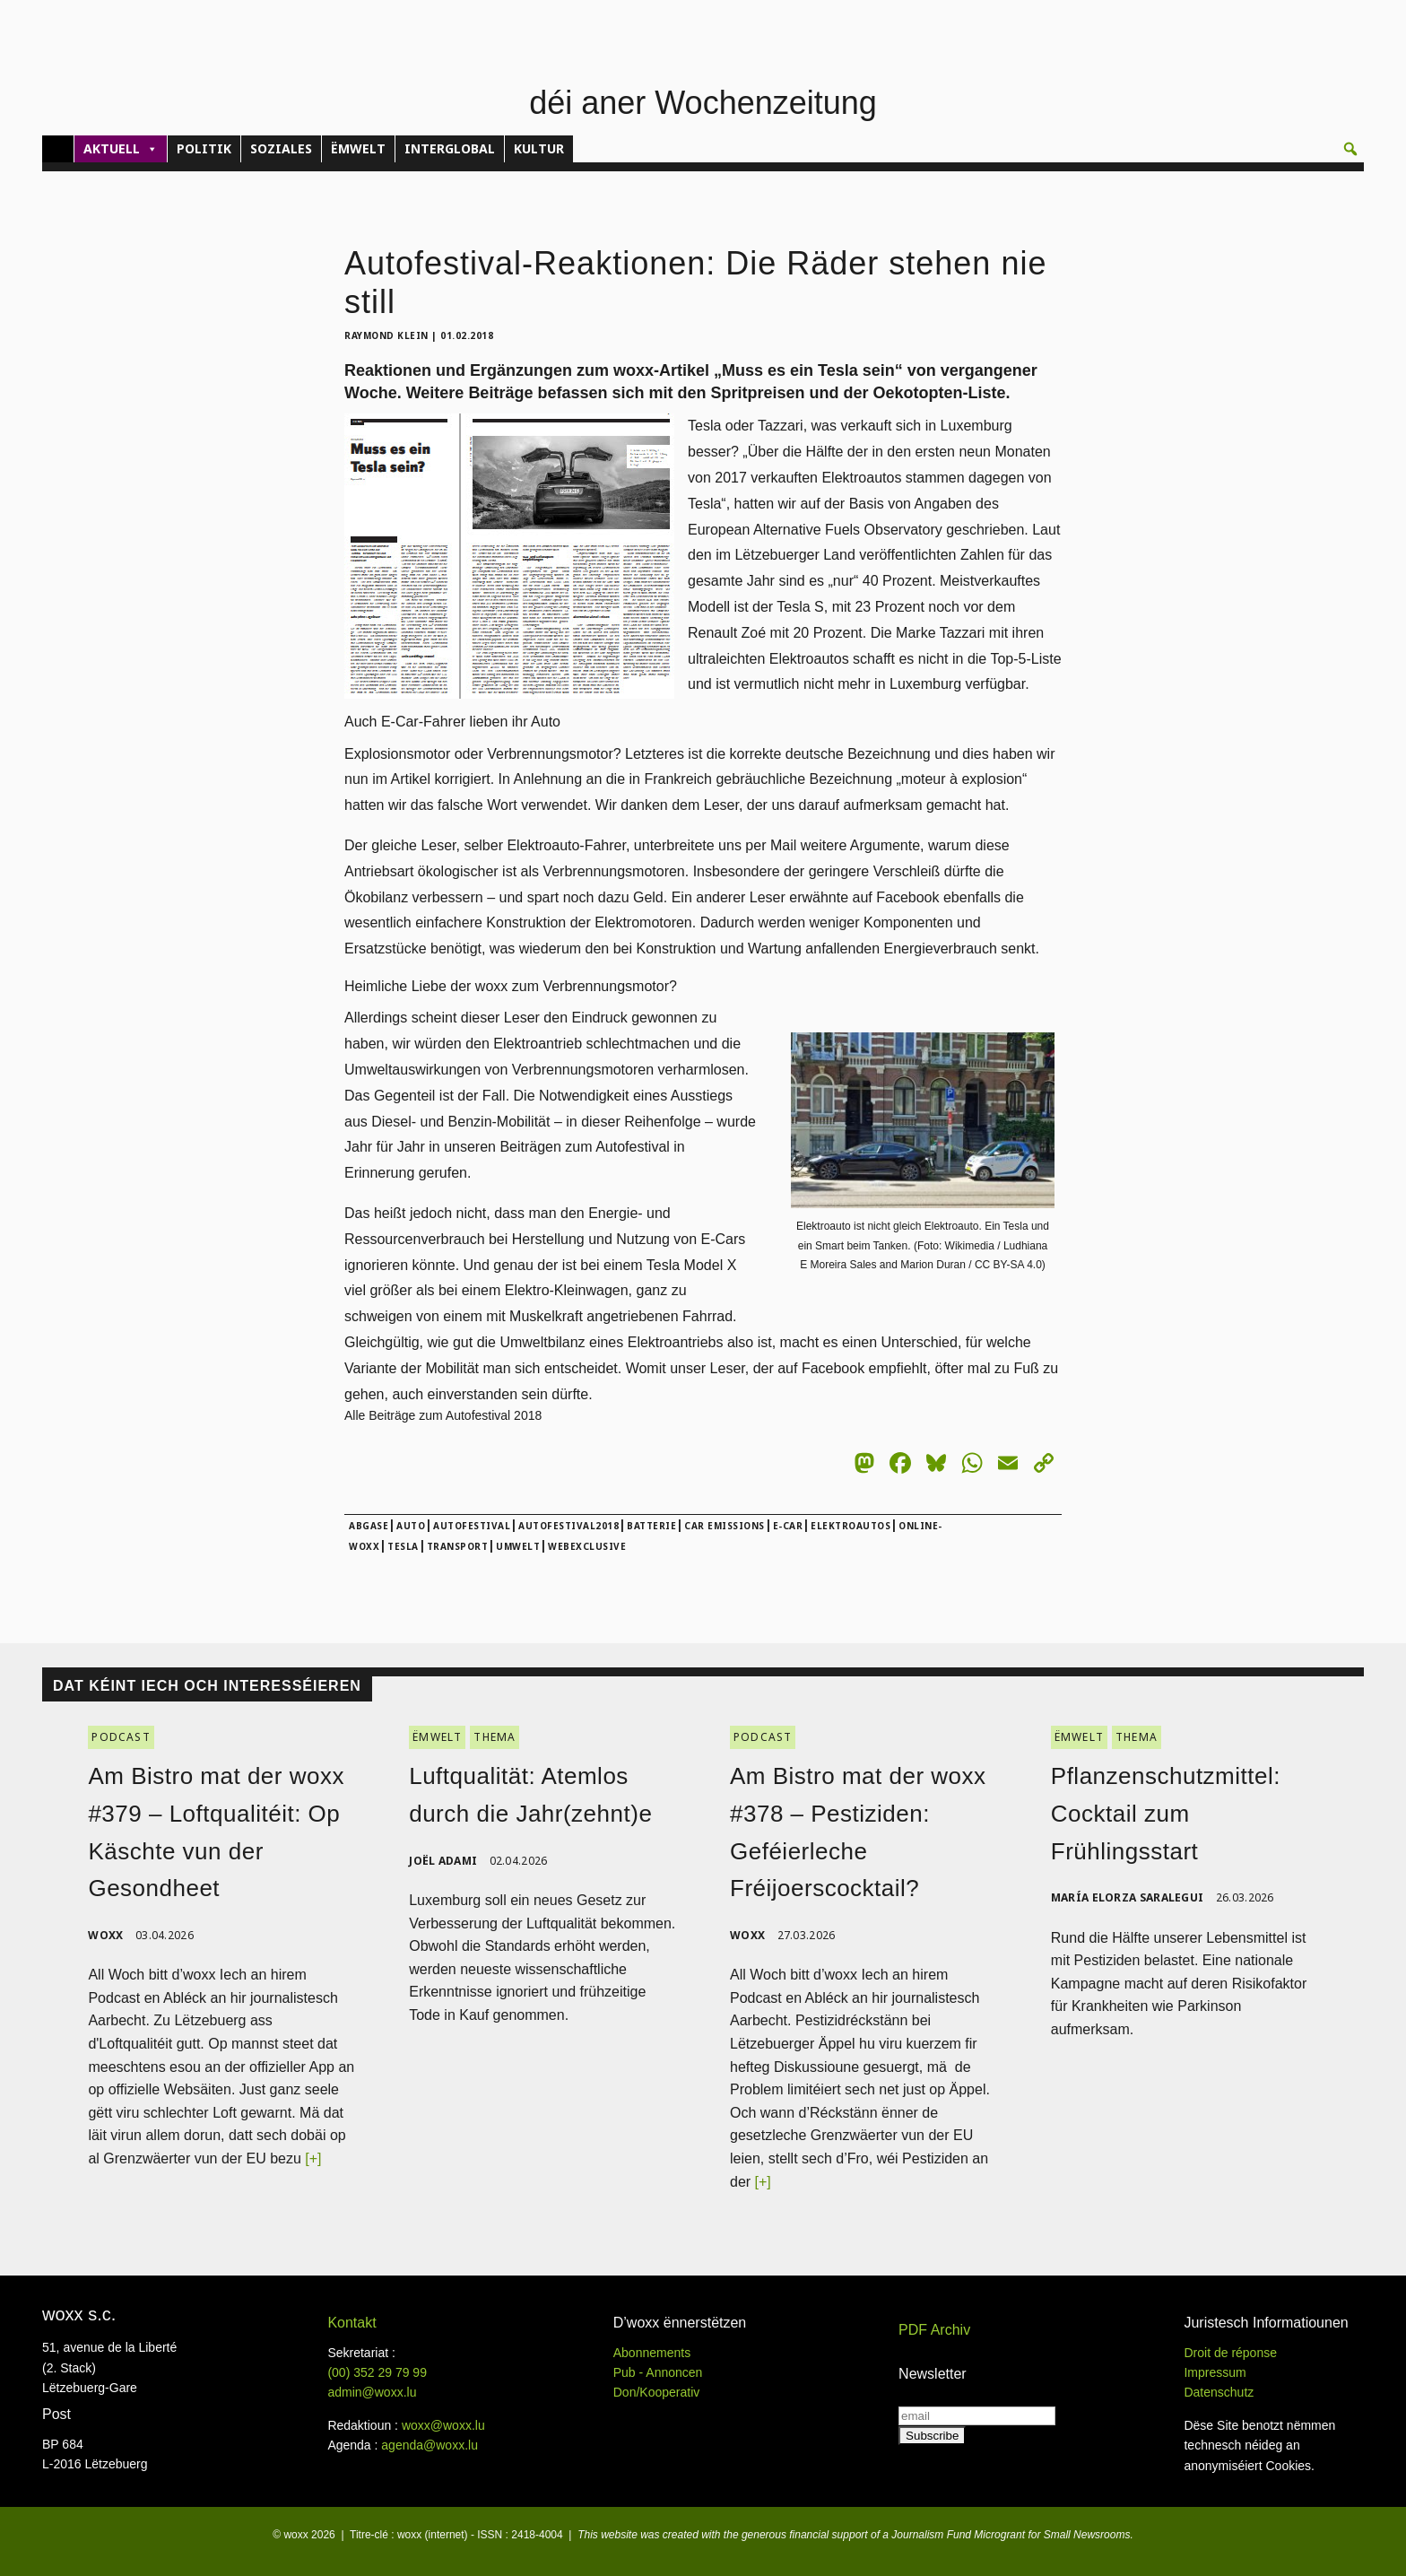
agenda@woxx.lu (429, 2445)
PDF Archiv (934, 2329)
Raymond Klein (386, 335)
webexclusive (587, 1546)
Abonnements (651, 2352)
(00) (377, 2372)
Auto (410, 1525)
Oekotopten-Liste (939, 393)
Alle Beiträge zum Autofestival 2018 (443, 1415)
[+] (313, 2158)
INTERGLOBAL (449, 148)
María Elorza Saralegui (1127, 1897)
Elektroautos (850, 1525)
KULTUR (539, 148)
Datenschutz (1219, 2392)
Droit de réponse (1230, 2352)
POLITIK (204, 148)
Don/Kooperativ (656, 2392)
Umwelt (518, 1546)
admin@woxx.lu (371, 2392)
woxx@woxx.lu (443, 2425)
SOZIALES (281, 148)
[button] (1350, 148)
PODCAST (120, 1737)
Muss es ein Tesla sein (808, 370)
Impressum (1214, 2372)
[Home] (58, 148)
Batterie (651, 1525)
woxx (107, 1935)
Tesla (403, 1546)
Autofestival (471, 1525)
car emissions (724, 1525)
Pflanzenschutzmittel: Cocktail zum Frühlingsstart (1165, 1813)
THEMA (494, 1737)
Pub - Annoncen (658, 2372)
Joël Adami (443, 1860)
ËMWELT (358, 148)
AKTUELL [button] (120, 148)
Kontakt (351, 2322)
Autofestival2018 (568, 1525)
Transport (458, 1546)
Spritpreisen (757, 393)
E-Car (788, 1525)
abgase (368, 1525)
